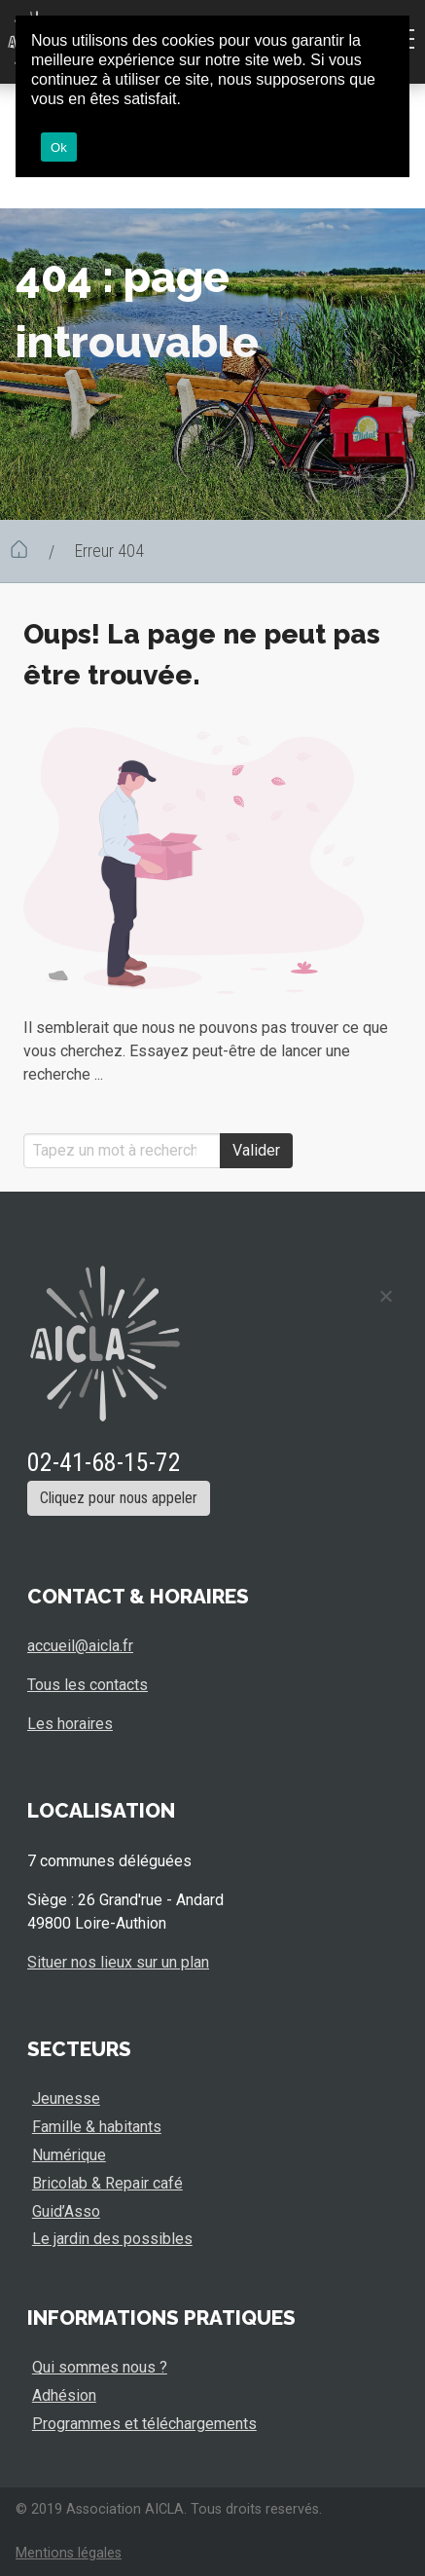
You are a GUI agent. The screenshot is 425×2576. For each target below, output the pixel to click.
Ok (59, 147)
